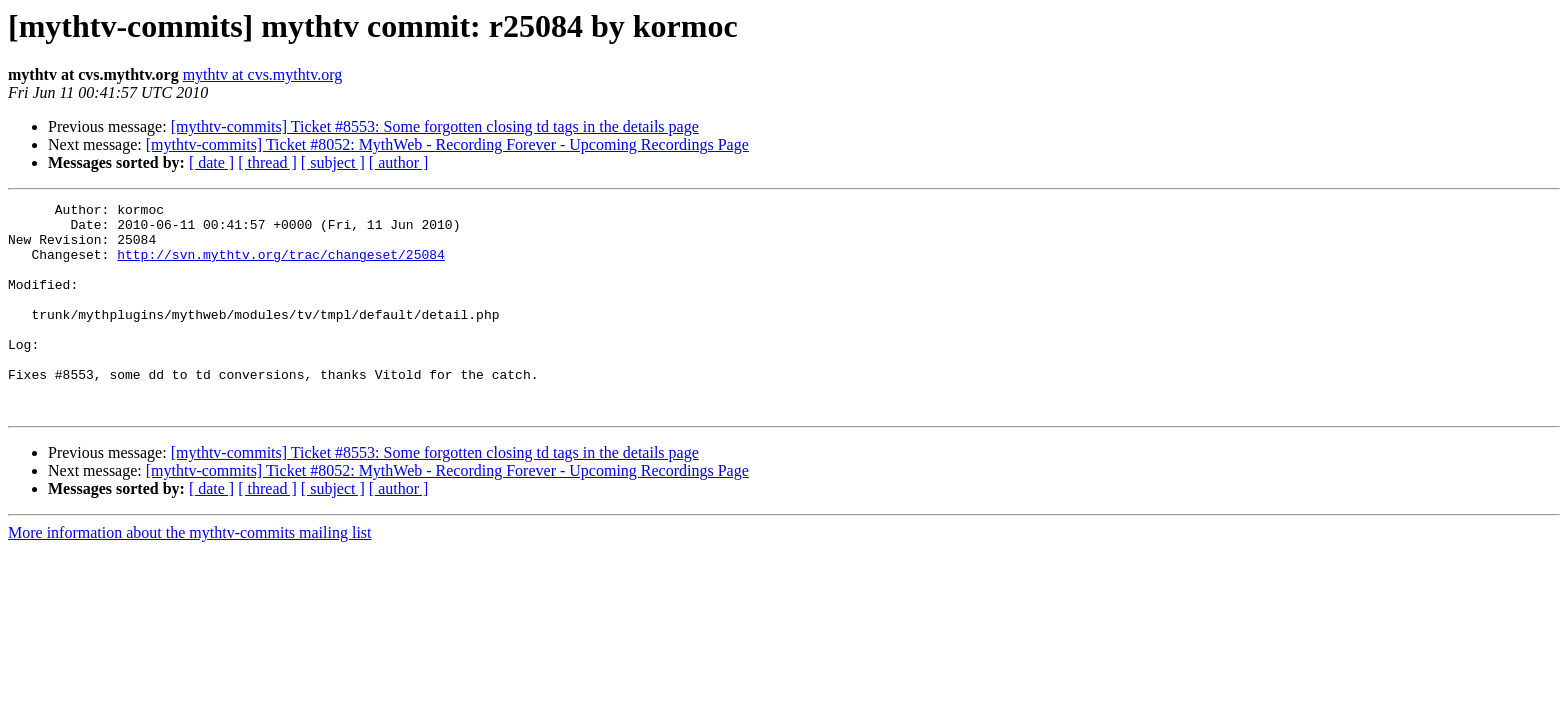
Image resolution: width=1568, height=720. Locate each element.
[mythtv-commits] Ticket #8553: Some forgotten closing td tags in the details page (435, 126)
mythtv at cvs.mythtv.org (263, 74)
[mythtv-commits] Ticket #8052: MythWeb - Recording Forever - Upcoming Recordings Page (447, 144)
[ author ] (399, 162)
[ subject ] (333, 162)
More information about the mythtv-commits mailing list (190, 574)
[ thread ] (267, 162)
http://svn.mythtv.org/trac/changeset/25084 (281, 266)
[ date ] (211, 162)
